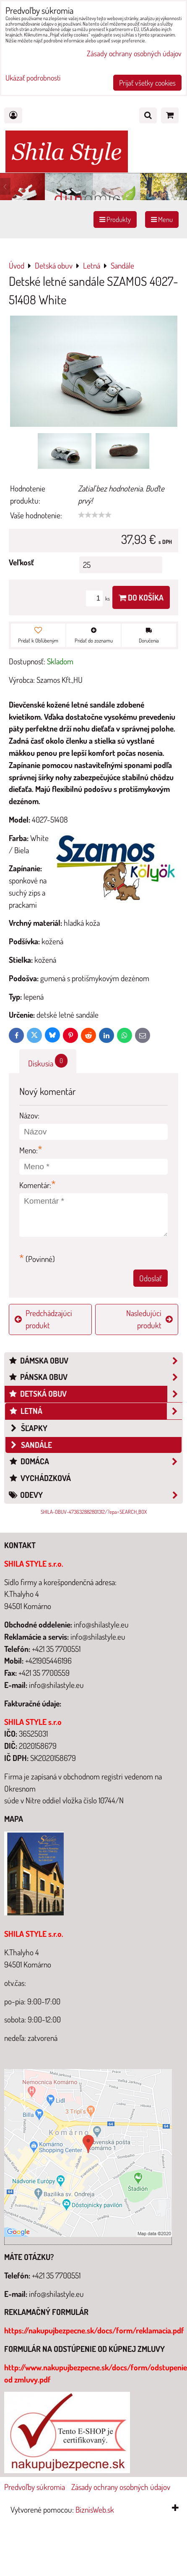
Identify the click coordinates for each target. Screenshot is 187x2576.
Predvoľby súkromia (34, 2487)
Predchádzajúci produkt (43, 1319)
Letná (95, 1411)
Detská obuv (95, 1394)
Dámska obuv (95, 1361)
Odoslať (150, 1278)
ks (99, 598)
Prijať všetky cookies (147, 82)
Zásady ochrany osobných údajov (120, 2487)
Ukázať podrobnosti (32, 78)
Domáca (95, 1461)
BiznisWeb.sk (94, 2509)
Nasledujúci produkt (149, 1319)
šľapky (28, 1428)
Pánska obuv (95, 1377)
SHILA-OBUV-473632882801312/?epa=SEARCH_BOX (94, 1511)
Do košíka (141, 597)
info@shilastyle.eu (56, 2294)
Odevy (95, 1495)
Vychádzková (39, 1478)
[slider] (95, 515)
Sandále (30, 1445)
